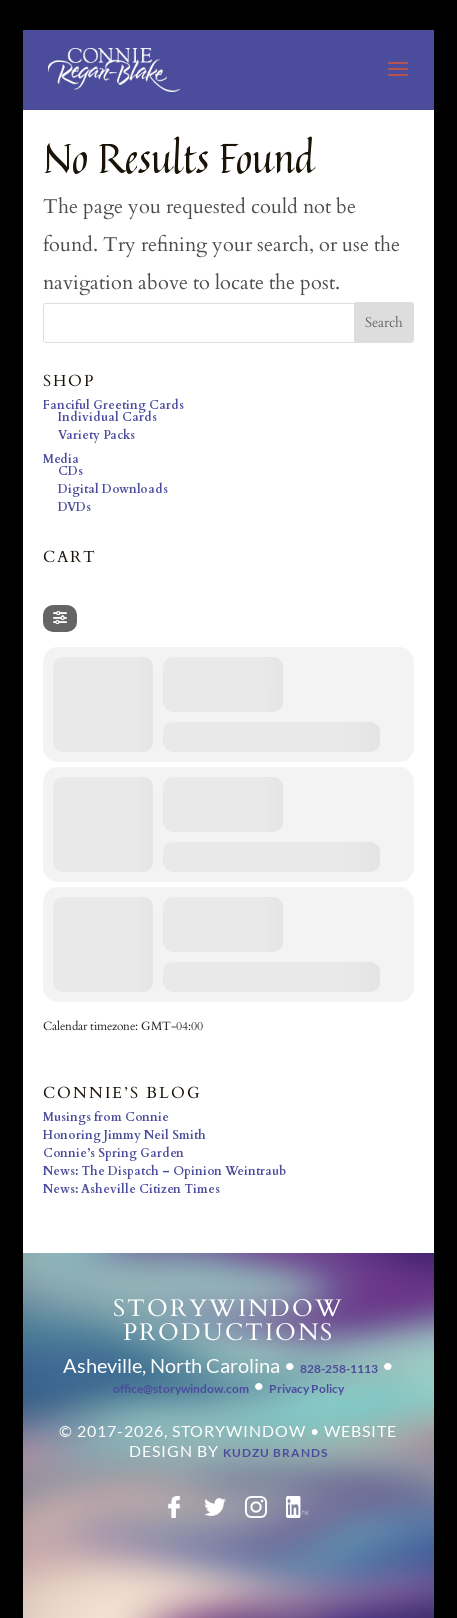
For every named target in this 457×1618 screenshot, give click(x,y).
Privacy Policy (306, 1388)
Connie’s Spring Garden (113, 1153)
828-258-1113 (339, 1368)
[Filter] (60, 618)
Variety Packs (96, 435)
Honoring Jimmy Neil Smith (124, 1135)
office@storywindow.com (181, 1388)
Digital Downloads (113, 489)
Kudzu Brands (275, 1452)
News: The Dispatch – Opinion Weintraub (164, 1171)
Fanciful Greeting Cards (113, 405)
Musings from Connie (106, 1117)
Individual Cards (107, 417)
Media (61, 459)
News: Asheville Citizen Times (131, 1189)
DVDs (74, 507)
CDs (70, 471)
